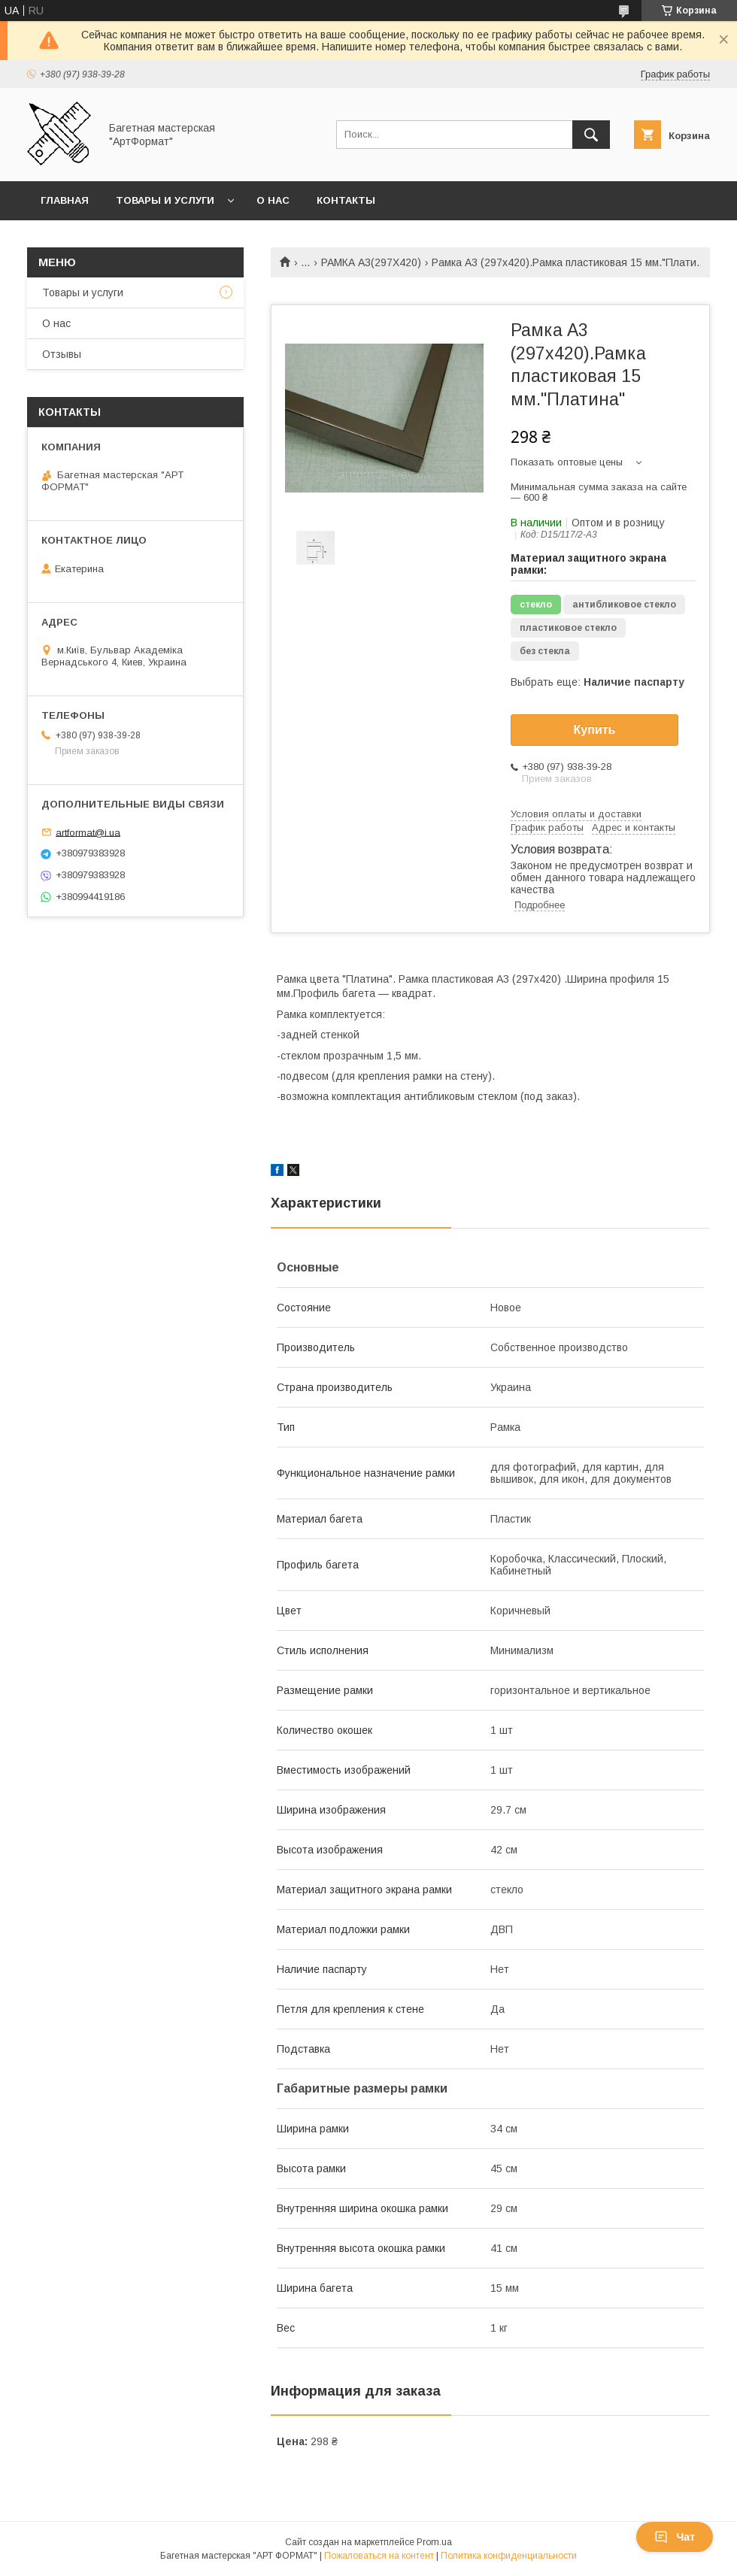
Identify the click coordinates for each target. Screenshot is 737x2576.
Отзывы (61, 354)
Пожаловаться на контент (379, 2555)
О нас (273, 200)
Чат (674, 2537)
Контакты (346, 200)
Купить (595, 729)
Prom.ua (434, 2542)
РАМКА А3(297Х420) (371, 262)
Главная (65, 200)
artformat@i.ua (88, 832)
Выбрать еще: (597, 682)
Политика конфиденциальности (509, 2555)
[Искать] (591, 134)
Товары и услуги (165, 200)
